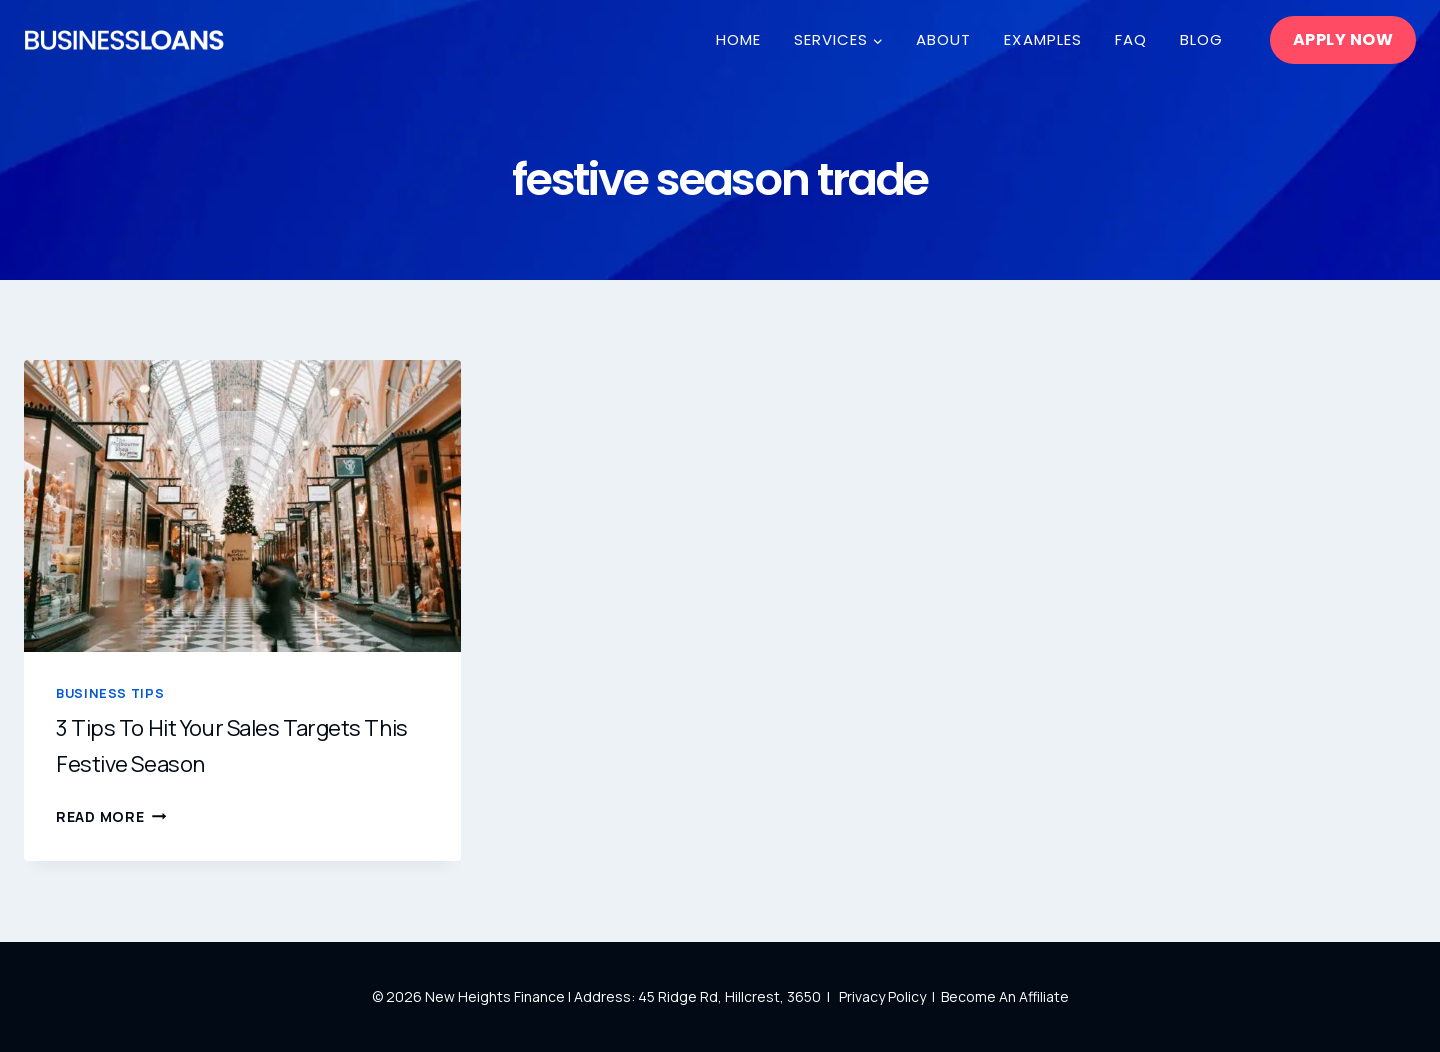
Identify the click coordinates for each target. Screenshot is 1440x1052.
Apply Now (1343, 39)
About (943, 39)
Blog (1201, 39)
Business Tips (110, 693)
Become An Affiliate (1005, 996)
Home (738, 39)
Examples (1042, 39)
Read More (111, 816)
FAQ (1131, 39)
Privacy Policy (884, 996)
